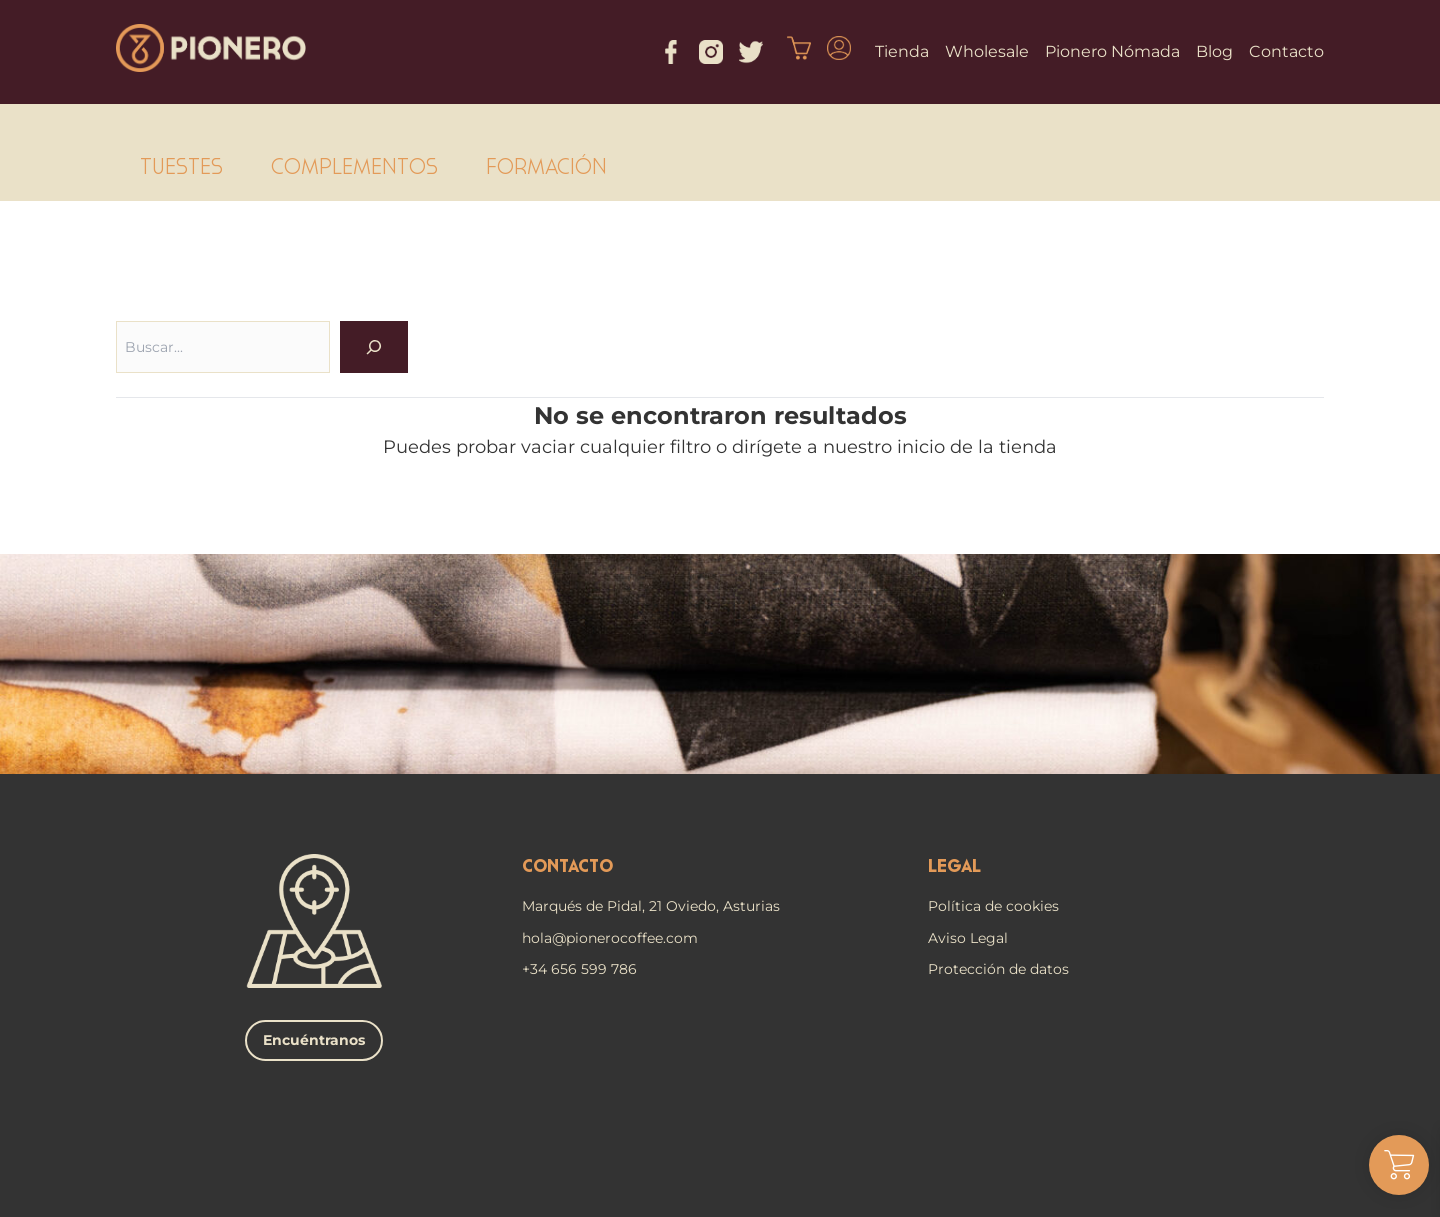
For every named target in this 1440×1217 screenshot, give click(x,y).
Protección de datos (998, 969)
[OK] (374, 347)
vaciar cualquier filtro (616, 447)
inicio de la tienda (977, 447)
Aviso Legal (968, 938)
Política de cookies (993, 906)
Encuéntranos (314, 1040)
